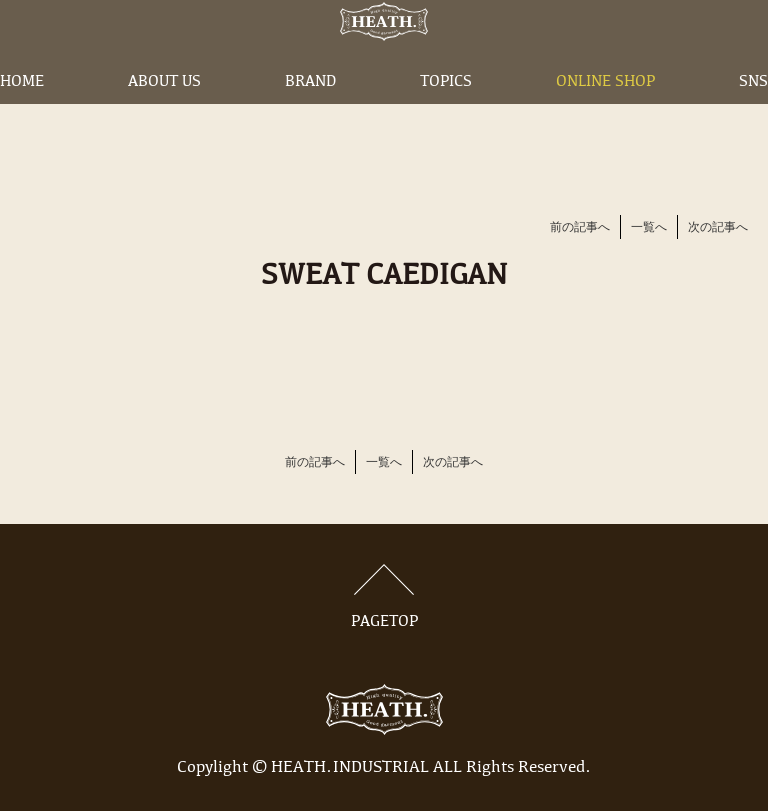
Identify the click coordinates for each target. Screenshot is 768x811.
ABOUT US (164, 113)
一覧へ (649, 228)
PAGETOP (384, 597)
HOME (22, 113)
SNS (753, 113)
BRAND (310, 113)
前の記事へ (580, 228)
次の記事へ (718, 228)
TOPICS (446, 113)
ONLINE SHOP (605, 113)
